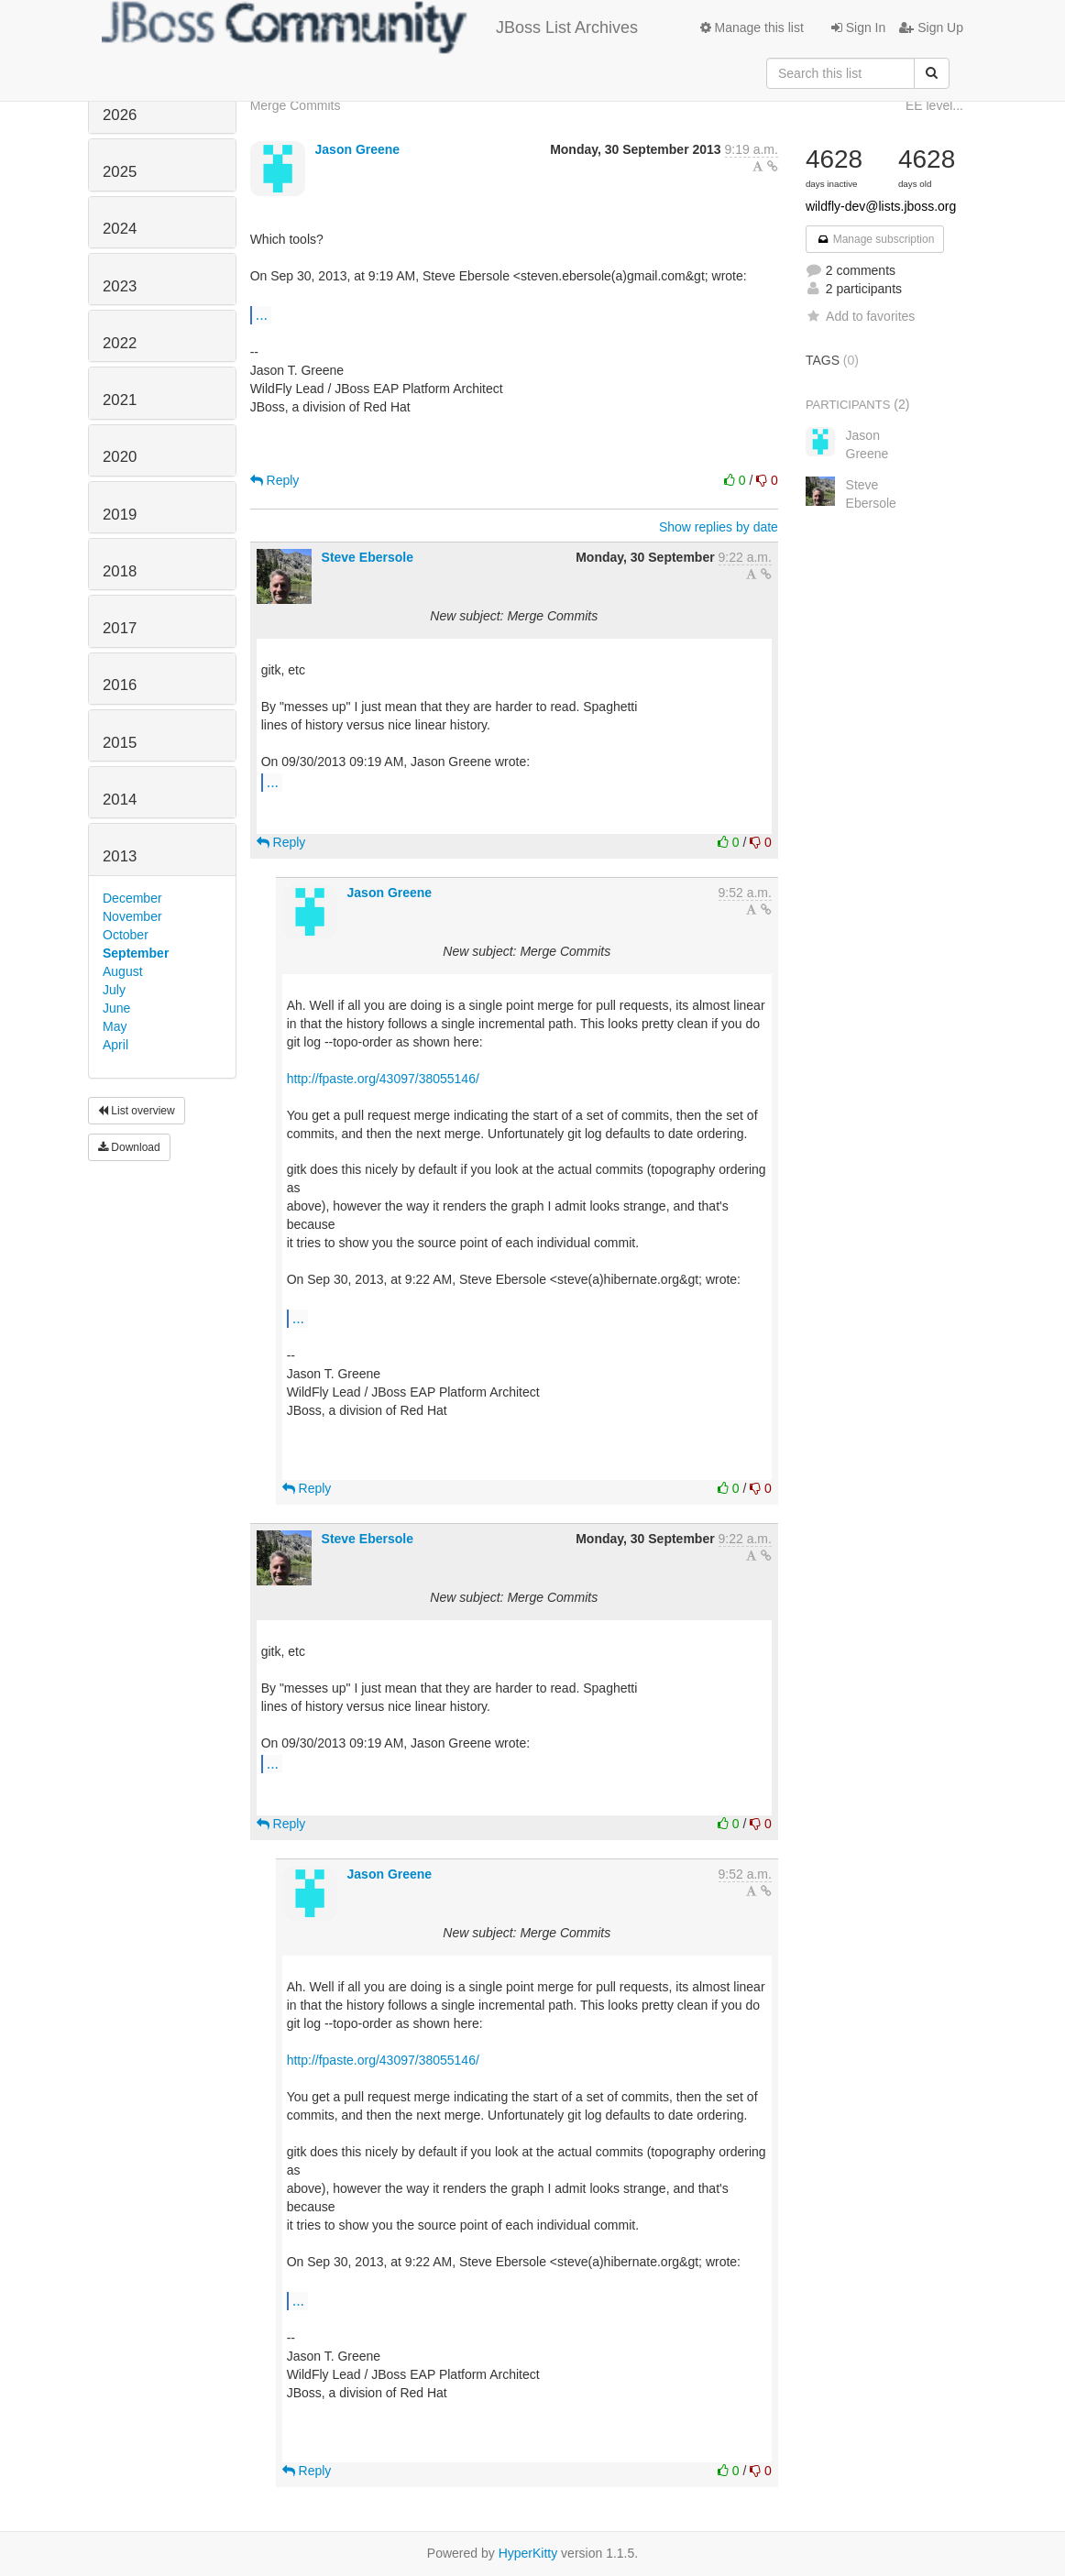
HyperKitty (528, 2553)
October (125, 934)
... (262, 314)
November (132, 916)
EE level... (934, 105)
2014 (120, 799)
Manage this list (752, 27)
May (114, 1026)
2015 (120, 742)
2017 (120, 628)
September (136, 953)
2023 (120, 286)
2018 (120, 571)
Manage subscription (875, 239)
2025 (120, 172)
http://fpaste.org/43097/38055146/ (383, 1078)
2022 (120, 343)
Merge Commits (295, 105)
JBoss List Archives (370, 27)
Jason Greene (358, 149)
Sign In (858, 27)
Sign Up (931, 27)
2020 (120, 457)
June (116, 1008)
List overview (136, 1110)
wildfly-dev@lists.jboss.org (881, 206)
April (115, 1044)
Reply (275, 480)
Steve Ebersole (367, 557)
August (123, 971)
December (132, 898)
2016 (120, 685)
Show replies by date (718, 527)
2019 (120, 514)
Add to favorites (860, 316)
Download (129, 1147)
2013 (120, 856)
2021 (120, 400)
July (114, 989)
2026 (120, 115)
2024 (120, 228)
